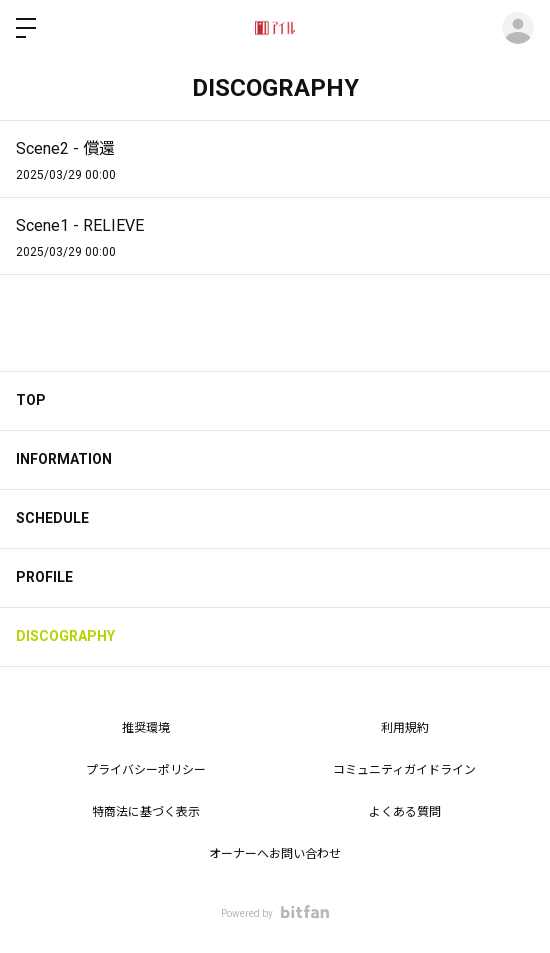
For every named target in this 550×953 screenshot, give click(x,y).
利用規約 (405, 728)
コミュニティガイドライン (404, 770)
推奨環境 (146, 728)
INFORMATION (64, 459)
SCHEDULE (52, 518)
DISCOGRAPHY (65, 636)
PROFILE (44, 577)
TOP (31, 400)
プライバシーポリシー (146, 770)
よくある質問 (405, 812)
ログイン (518, 28)
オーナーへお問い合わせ (275, 854)
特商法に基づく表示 (146, 812)
